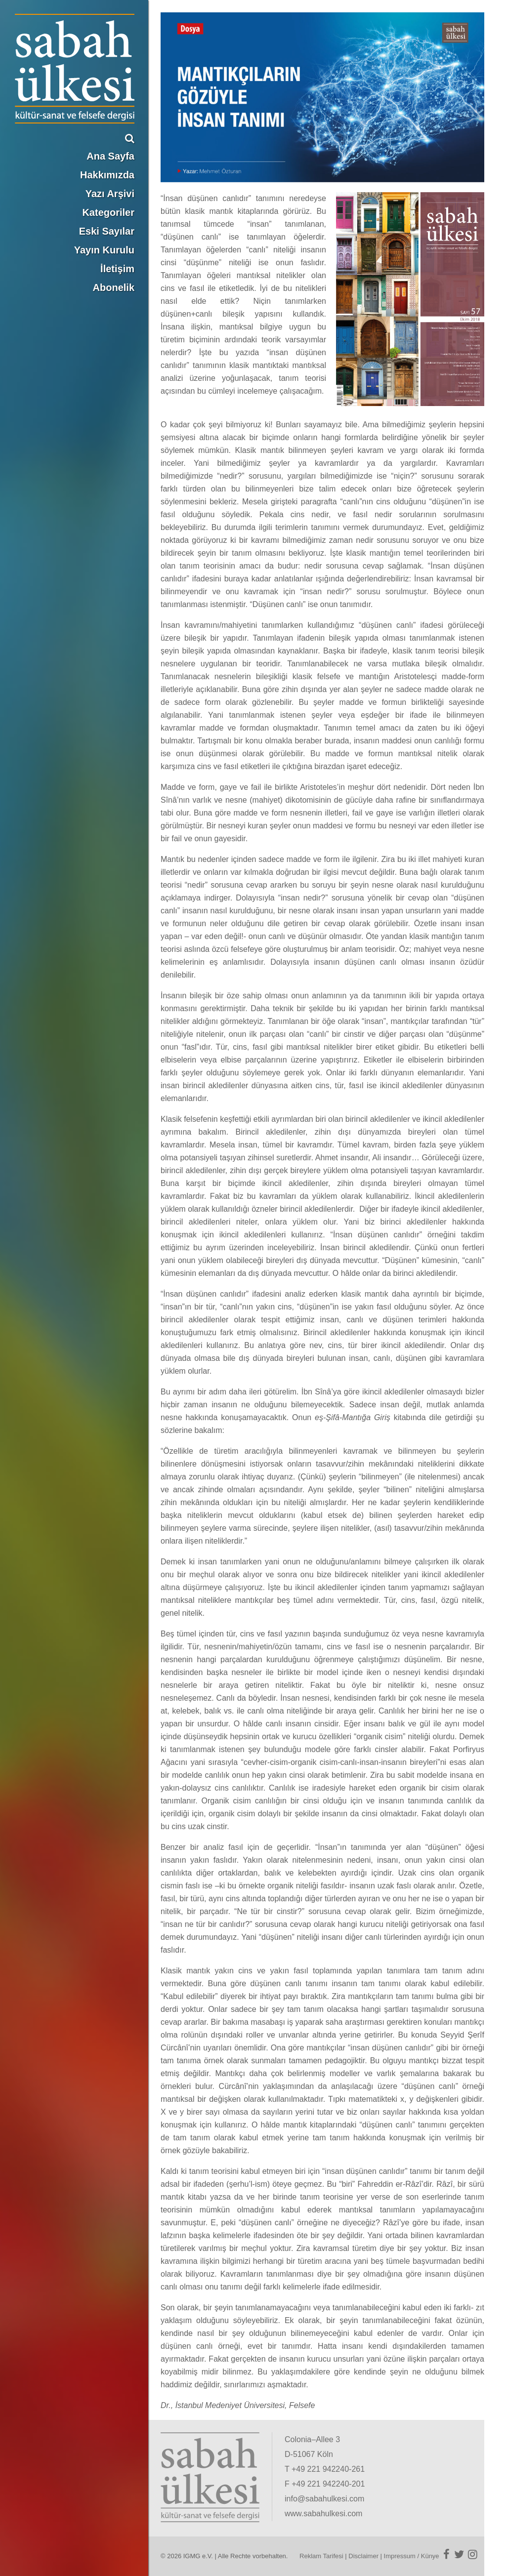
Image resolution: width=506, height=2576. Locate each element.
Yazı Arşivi (109, 193)
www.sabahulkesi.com (323, 2513)
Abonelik (113, 287)
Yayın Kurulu (104, 250)
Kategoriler (108, 212)
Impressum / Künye (411, 2556)
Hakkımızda (107, 174)
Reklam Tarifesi (321, 2556)
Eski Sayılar (106, 231)
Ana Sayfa (110, 156)
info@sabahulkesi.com (324, 2498)
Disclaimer (363, 2556)
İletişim (117, 268)
